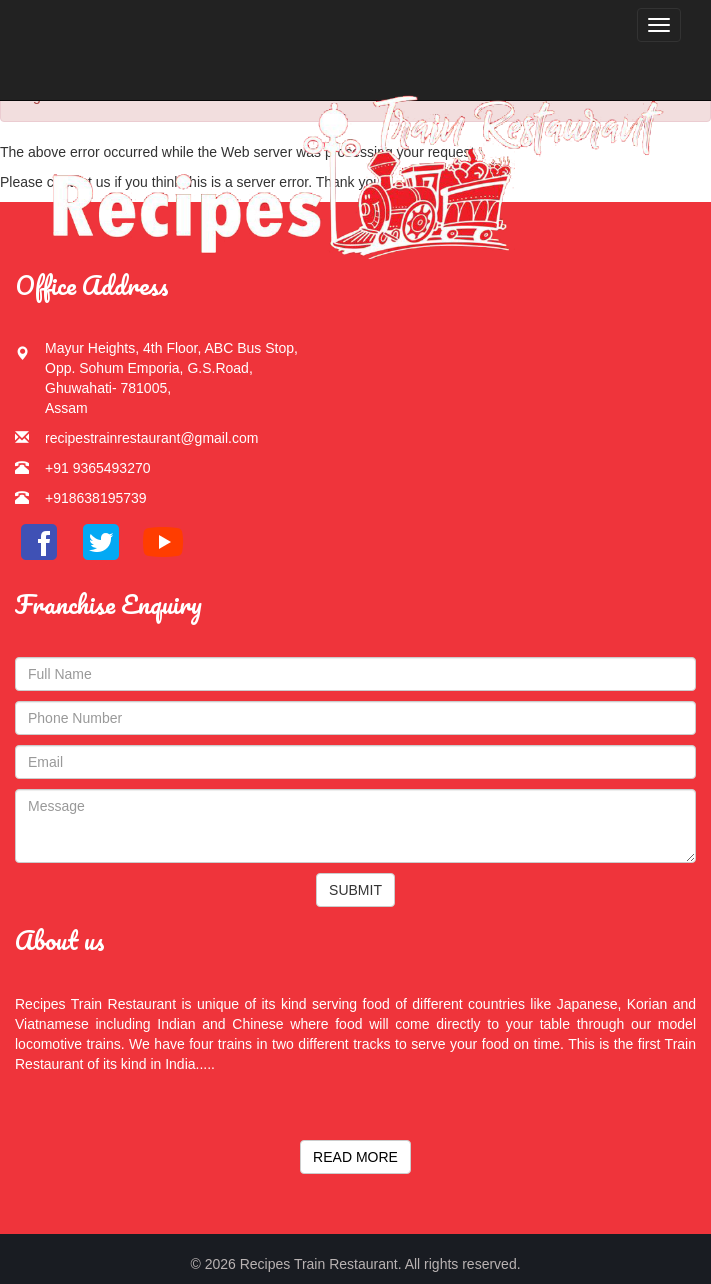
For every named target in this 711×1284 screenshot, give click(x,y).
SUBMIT (355, 890)
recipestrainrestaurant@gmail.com (151, 438)
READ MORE (355, 1157)
